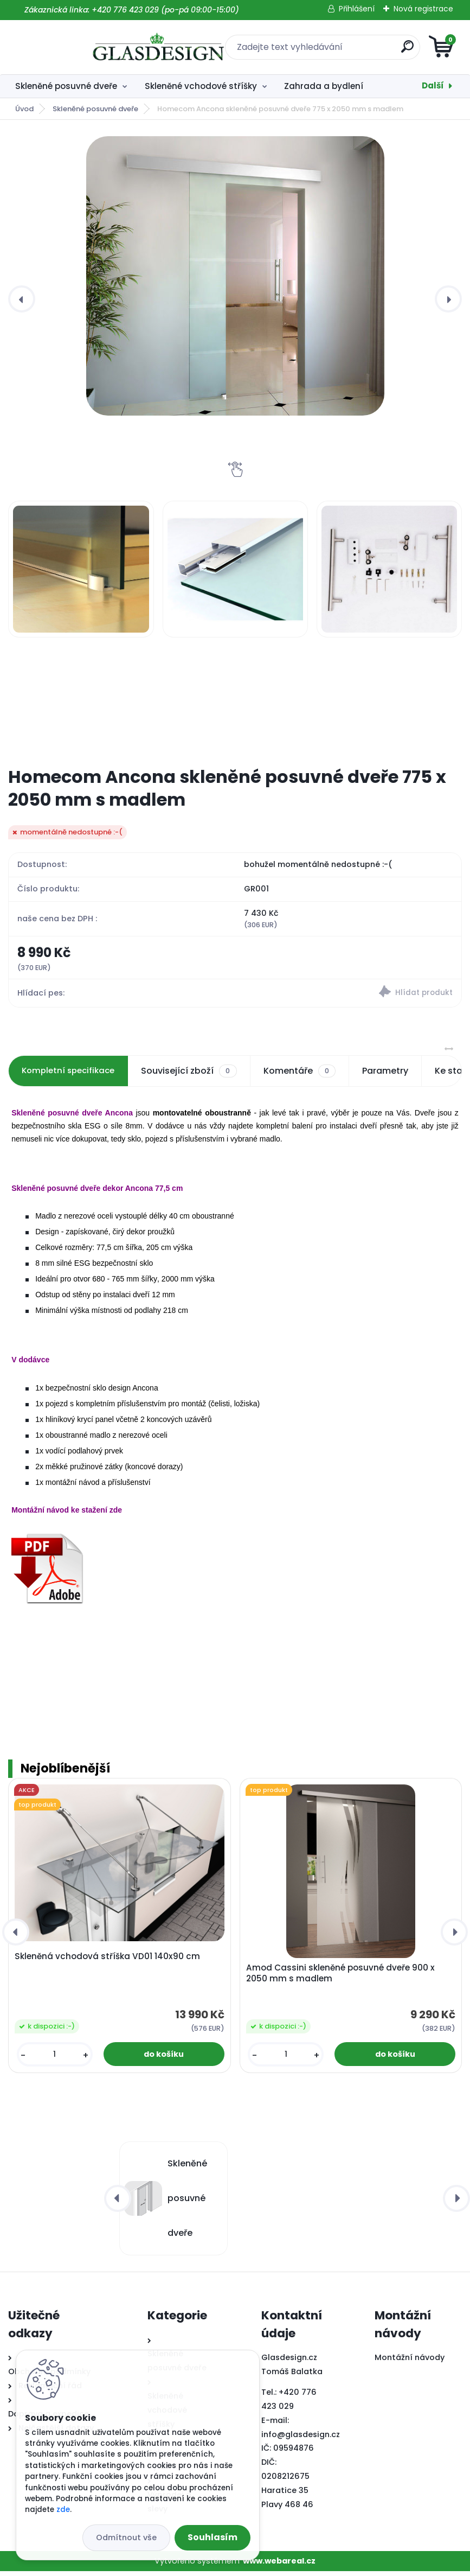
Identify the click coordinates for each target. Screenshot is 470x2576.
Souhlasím (212, 2537)
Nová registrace (423, 8)
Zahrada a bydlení (323, 86)
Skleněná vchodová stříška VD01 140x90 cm (107, 1961)
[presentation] (21, 299)
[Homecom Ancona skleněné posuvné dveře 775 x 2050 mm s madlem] (235, 276)
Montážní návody (410, 2362)
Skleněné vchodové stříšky (201, 86)
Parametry (391, 1075)
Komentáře (305, 1075)
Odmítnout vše (126, 2537)
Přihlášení (357, 8)
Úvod (24, 109)
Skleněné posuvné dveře (66, 86)
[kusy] (55, 2059)
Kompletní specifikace (71, 1075)
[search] (365, 50)
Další (433, 85)
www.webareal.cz (279, 2565)
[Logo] (74, 47)
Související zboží (194, 1075)
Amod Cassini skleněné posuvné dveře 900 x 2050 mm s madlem (340, 1978)
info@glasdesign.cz (300, 2438)
